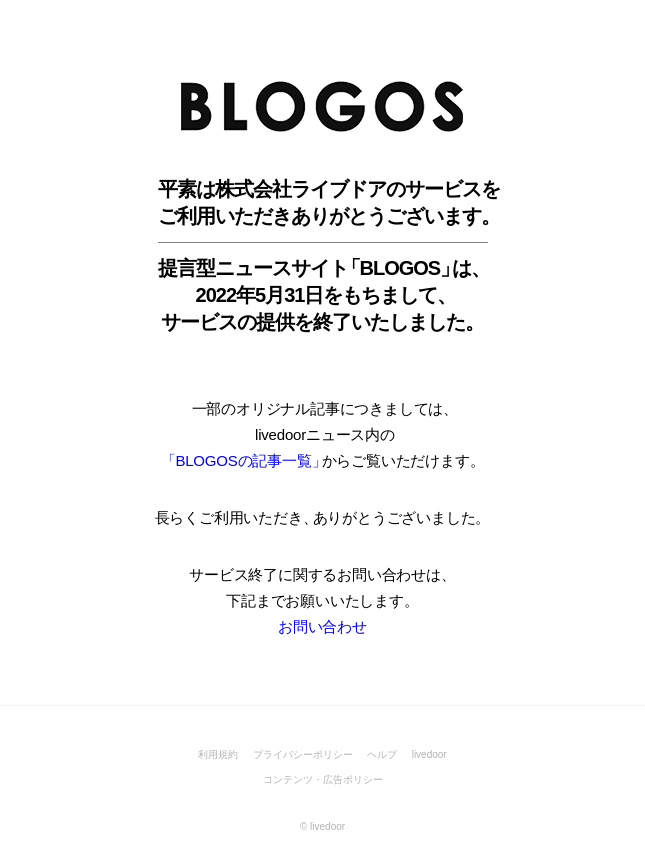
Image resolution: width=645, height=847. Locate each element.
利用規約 (218, 754)
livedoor (429, 754)
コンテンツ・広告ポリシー (323, 779)
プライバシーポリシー (303, 754)
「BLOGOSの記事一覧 (241, 460)
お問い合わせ (322, 626)
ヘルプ (382, 754)
